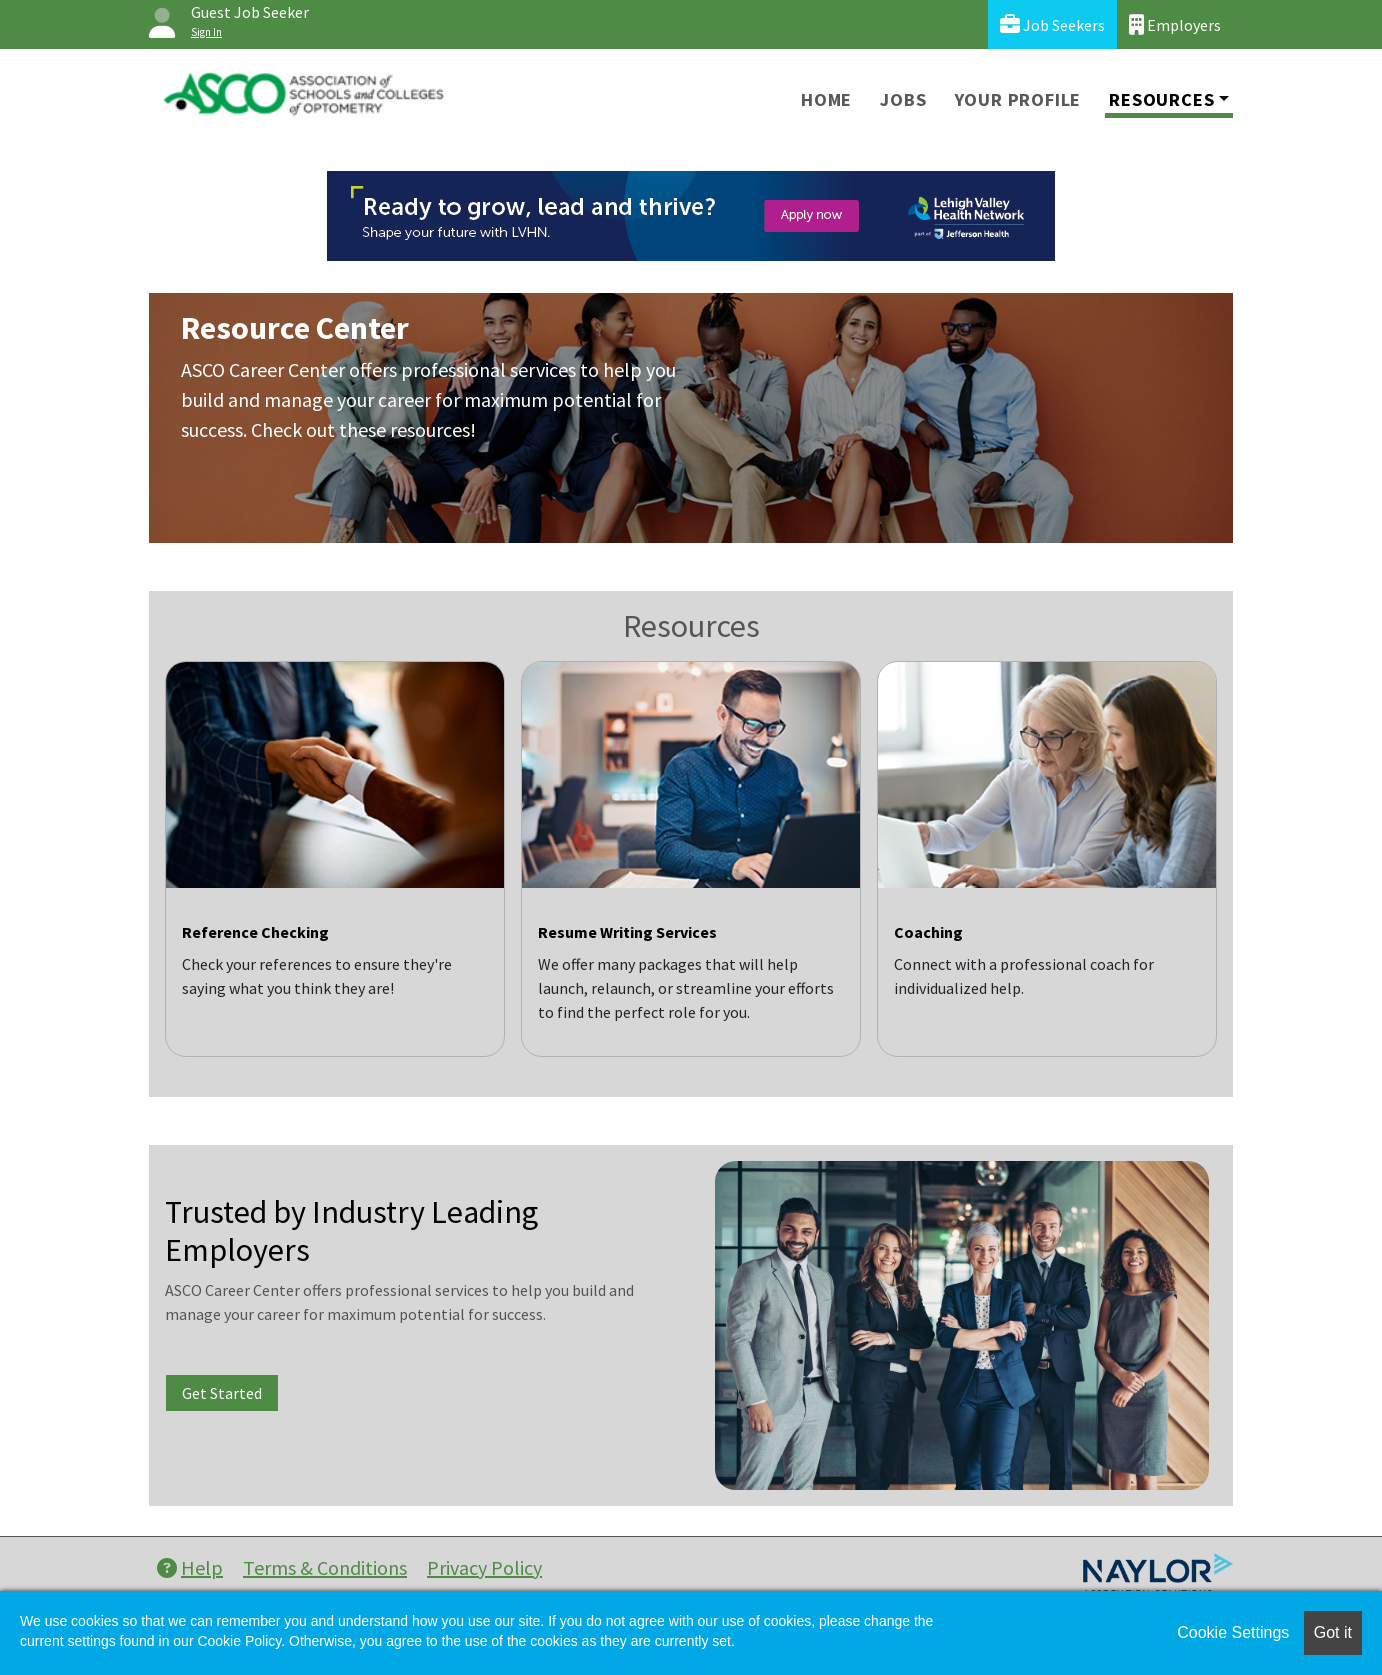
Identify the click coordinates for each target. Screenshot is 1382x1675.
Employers (1175, 24)
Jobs (903, 99)
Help (190, 1567)
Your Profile (1018, 99)
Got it (1333, 1632)
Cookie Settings (1233, 1632)
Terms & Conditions (325, 1567)
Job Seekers (1052, 24)
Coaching (928, 932)
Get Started (222, 1393)
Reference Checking (255, 932)
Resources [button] (1161, 99)
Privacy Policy (484, 1567)
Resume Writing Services (627, 932)
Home (826, 99)
